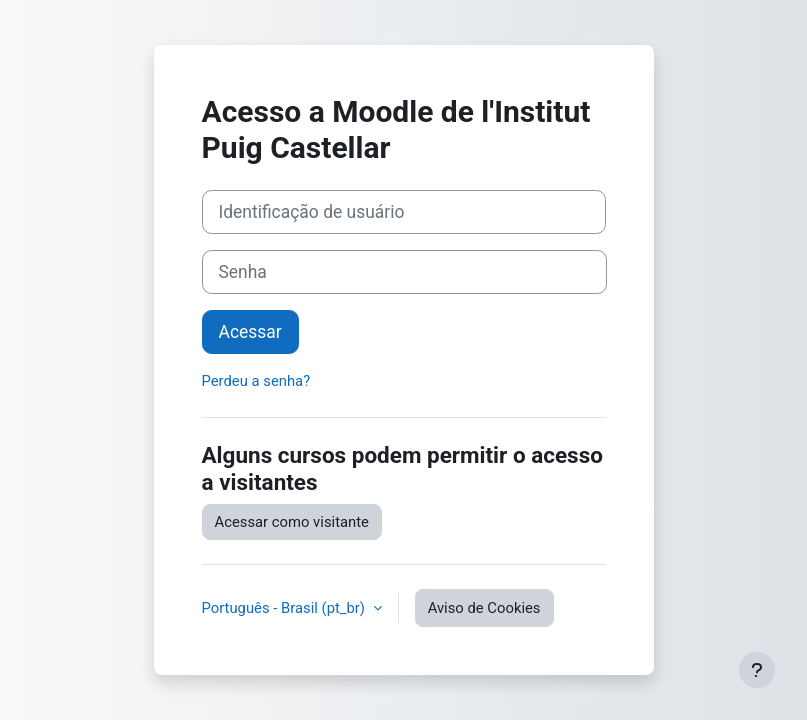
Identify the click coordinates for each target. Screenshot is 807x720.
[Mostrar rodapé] (757, 670)
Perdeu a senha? (256, 381)
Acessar (250, 332)
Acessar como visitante (292, 522)
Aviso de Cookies (484, 608)
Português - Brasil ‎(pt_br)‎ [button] (285, 608)
